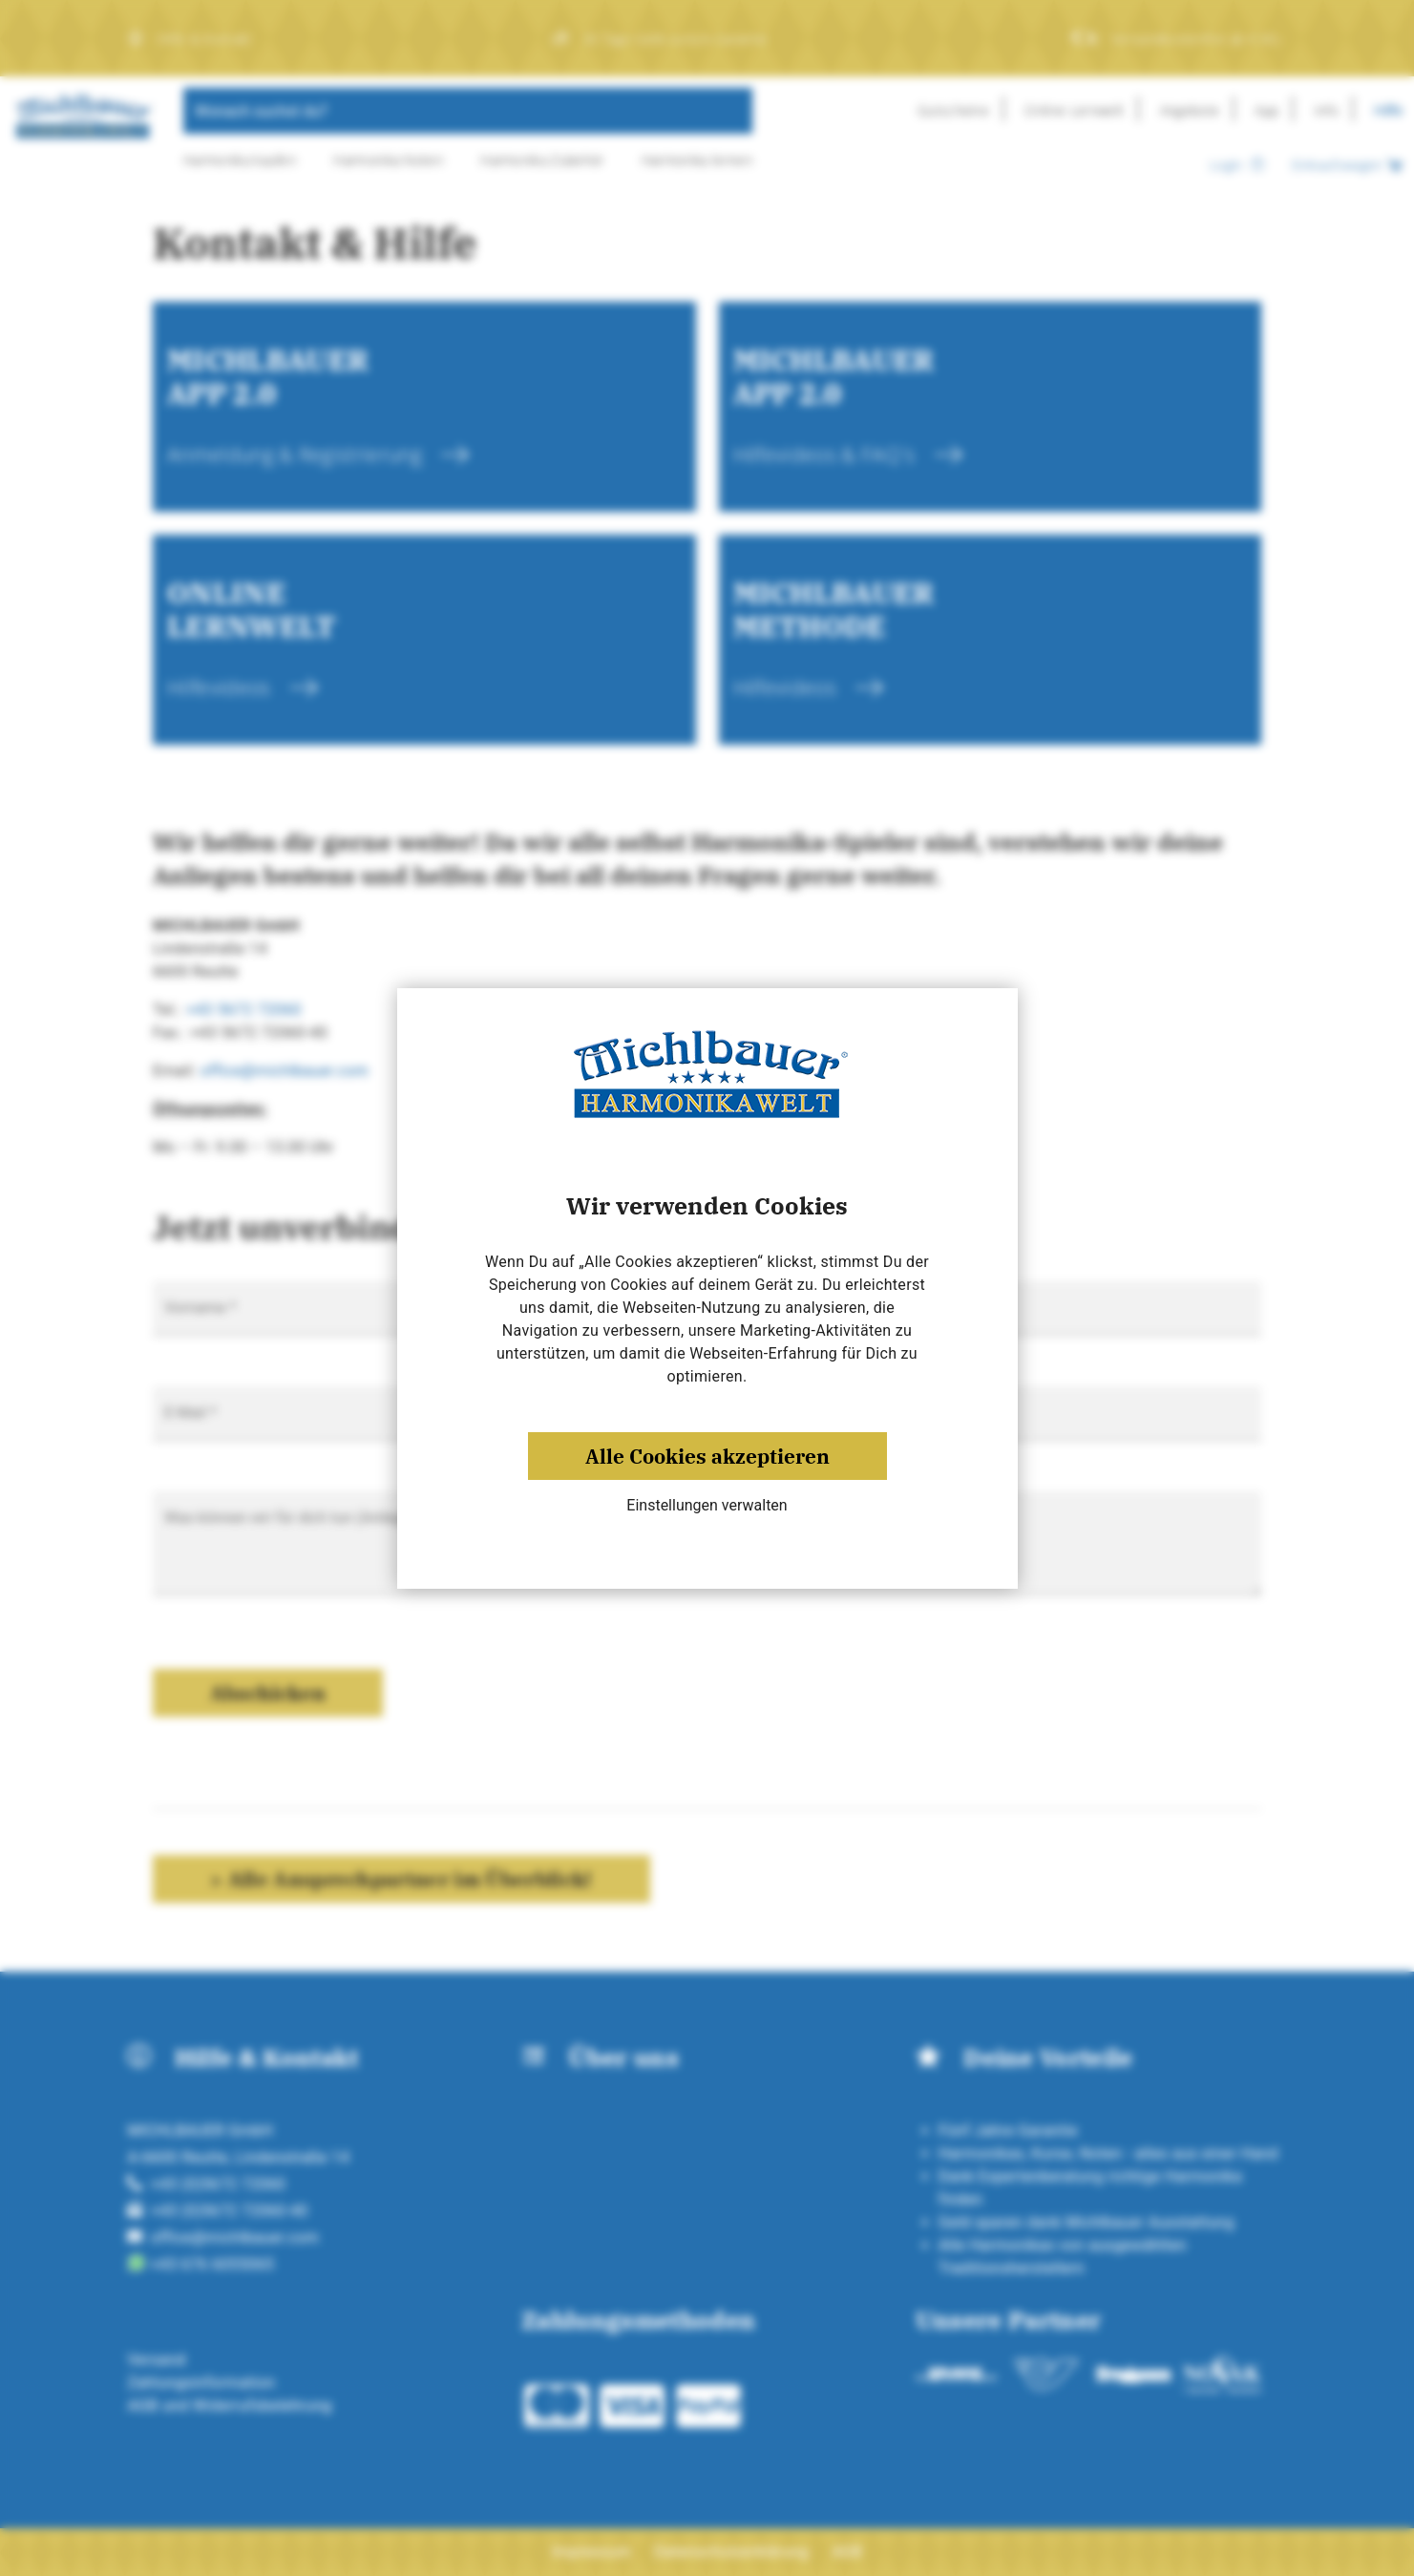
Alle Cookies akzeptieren (707, 1456)
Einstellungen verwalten (706, 1505)
